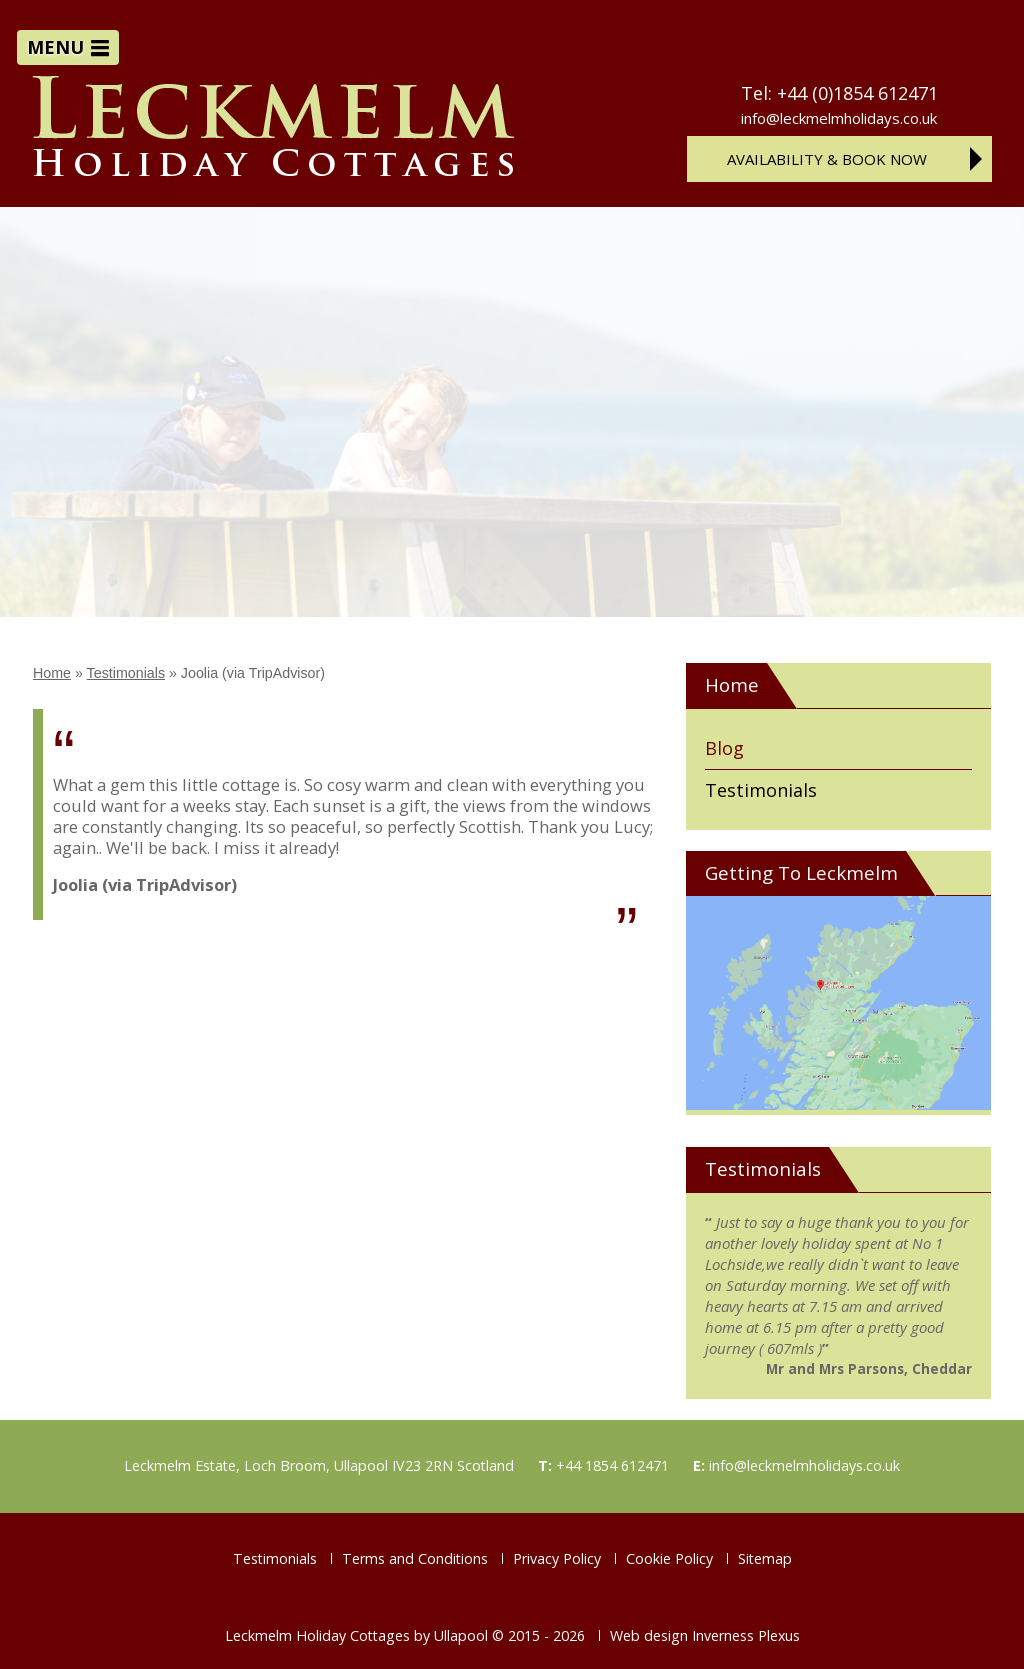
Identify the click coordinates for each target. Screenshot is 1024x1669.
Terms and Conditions (415, 1558)
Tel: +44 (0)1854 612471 (839, 93)
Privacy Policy (557, 1558)
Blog (724, 748)
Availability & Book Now (827, 159)
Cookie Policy (669, 1558)
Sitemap (765, 1558)
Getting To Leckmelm (801, 872)
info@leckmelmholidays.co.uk (839, 119)
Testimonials (126, 673)
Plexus (779, 1635)
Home (52, 673)
